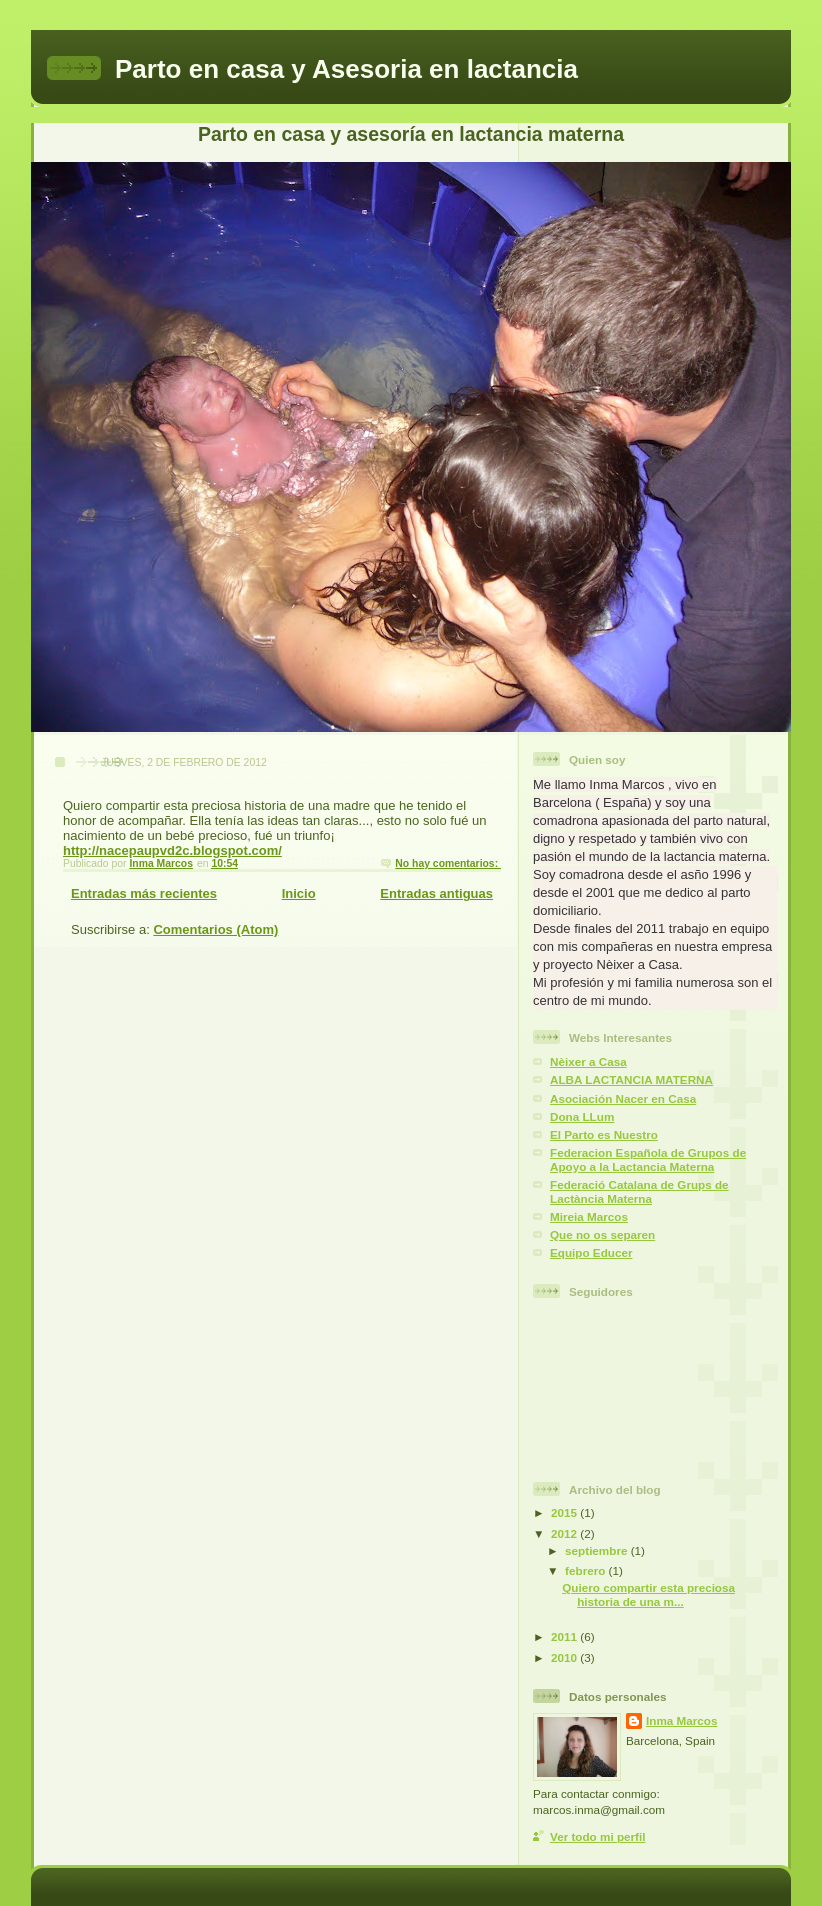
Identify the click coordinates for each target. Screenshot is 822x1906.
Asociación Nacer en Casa (623, 1098)
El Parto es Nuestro (604, 1134)
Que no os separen (602, 1234)
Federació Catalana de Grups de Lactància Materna (639, 1191)
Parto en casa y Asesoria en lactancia (346, 69)
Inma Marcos (681, 1720)
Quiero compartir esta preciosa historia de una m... (648, 1594)
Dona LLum (582, 1116)
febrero (587, 1570)
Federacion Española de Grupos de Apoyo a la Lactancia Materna (648, 1159)
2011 (565, 1636)
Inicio (299, 893)
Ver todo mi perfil (597, 1836)
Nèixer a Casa (588, 1061)
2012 (565, 1533)
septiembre (598, 1550)
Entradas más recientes (144, 893)
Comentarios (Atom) (215, 929)
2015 (565, 1512)
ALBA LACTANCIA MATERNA (631, 1079)
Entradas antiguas (436, 893)
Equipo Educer (591, 1252)
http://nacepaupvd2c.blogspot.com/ (172, 850)
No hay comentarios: (448, 863)
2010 (565, 1657)
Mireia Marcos (589, 1216)
